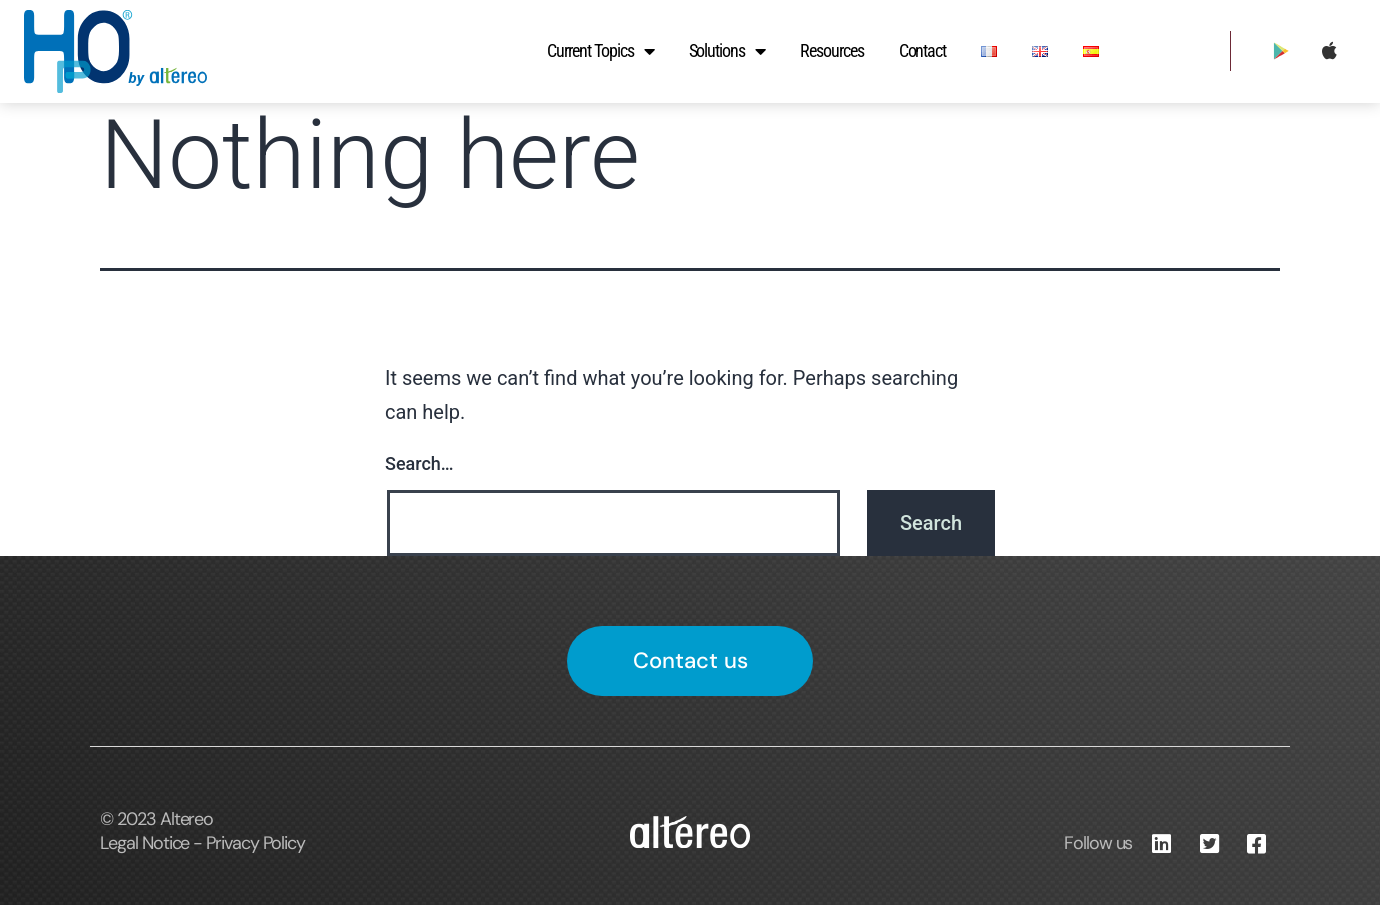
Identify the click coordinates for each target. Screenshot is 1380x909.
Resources (832, 50)
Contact (923, 50)
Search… (419, 463)
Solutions (727, 51)
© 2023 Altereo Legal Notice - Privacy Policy (202, 835)
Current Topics (600, 51)
